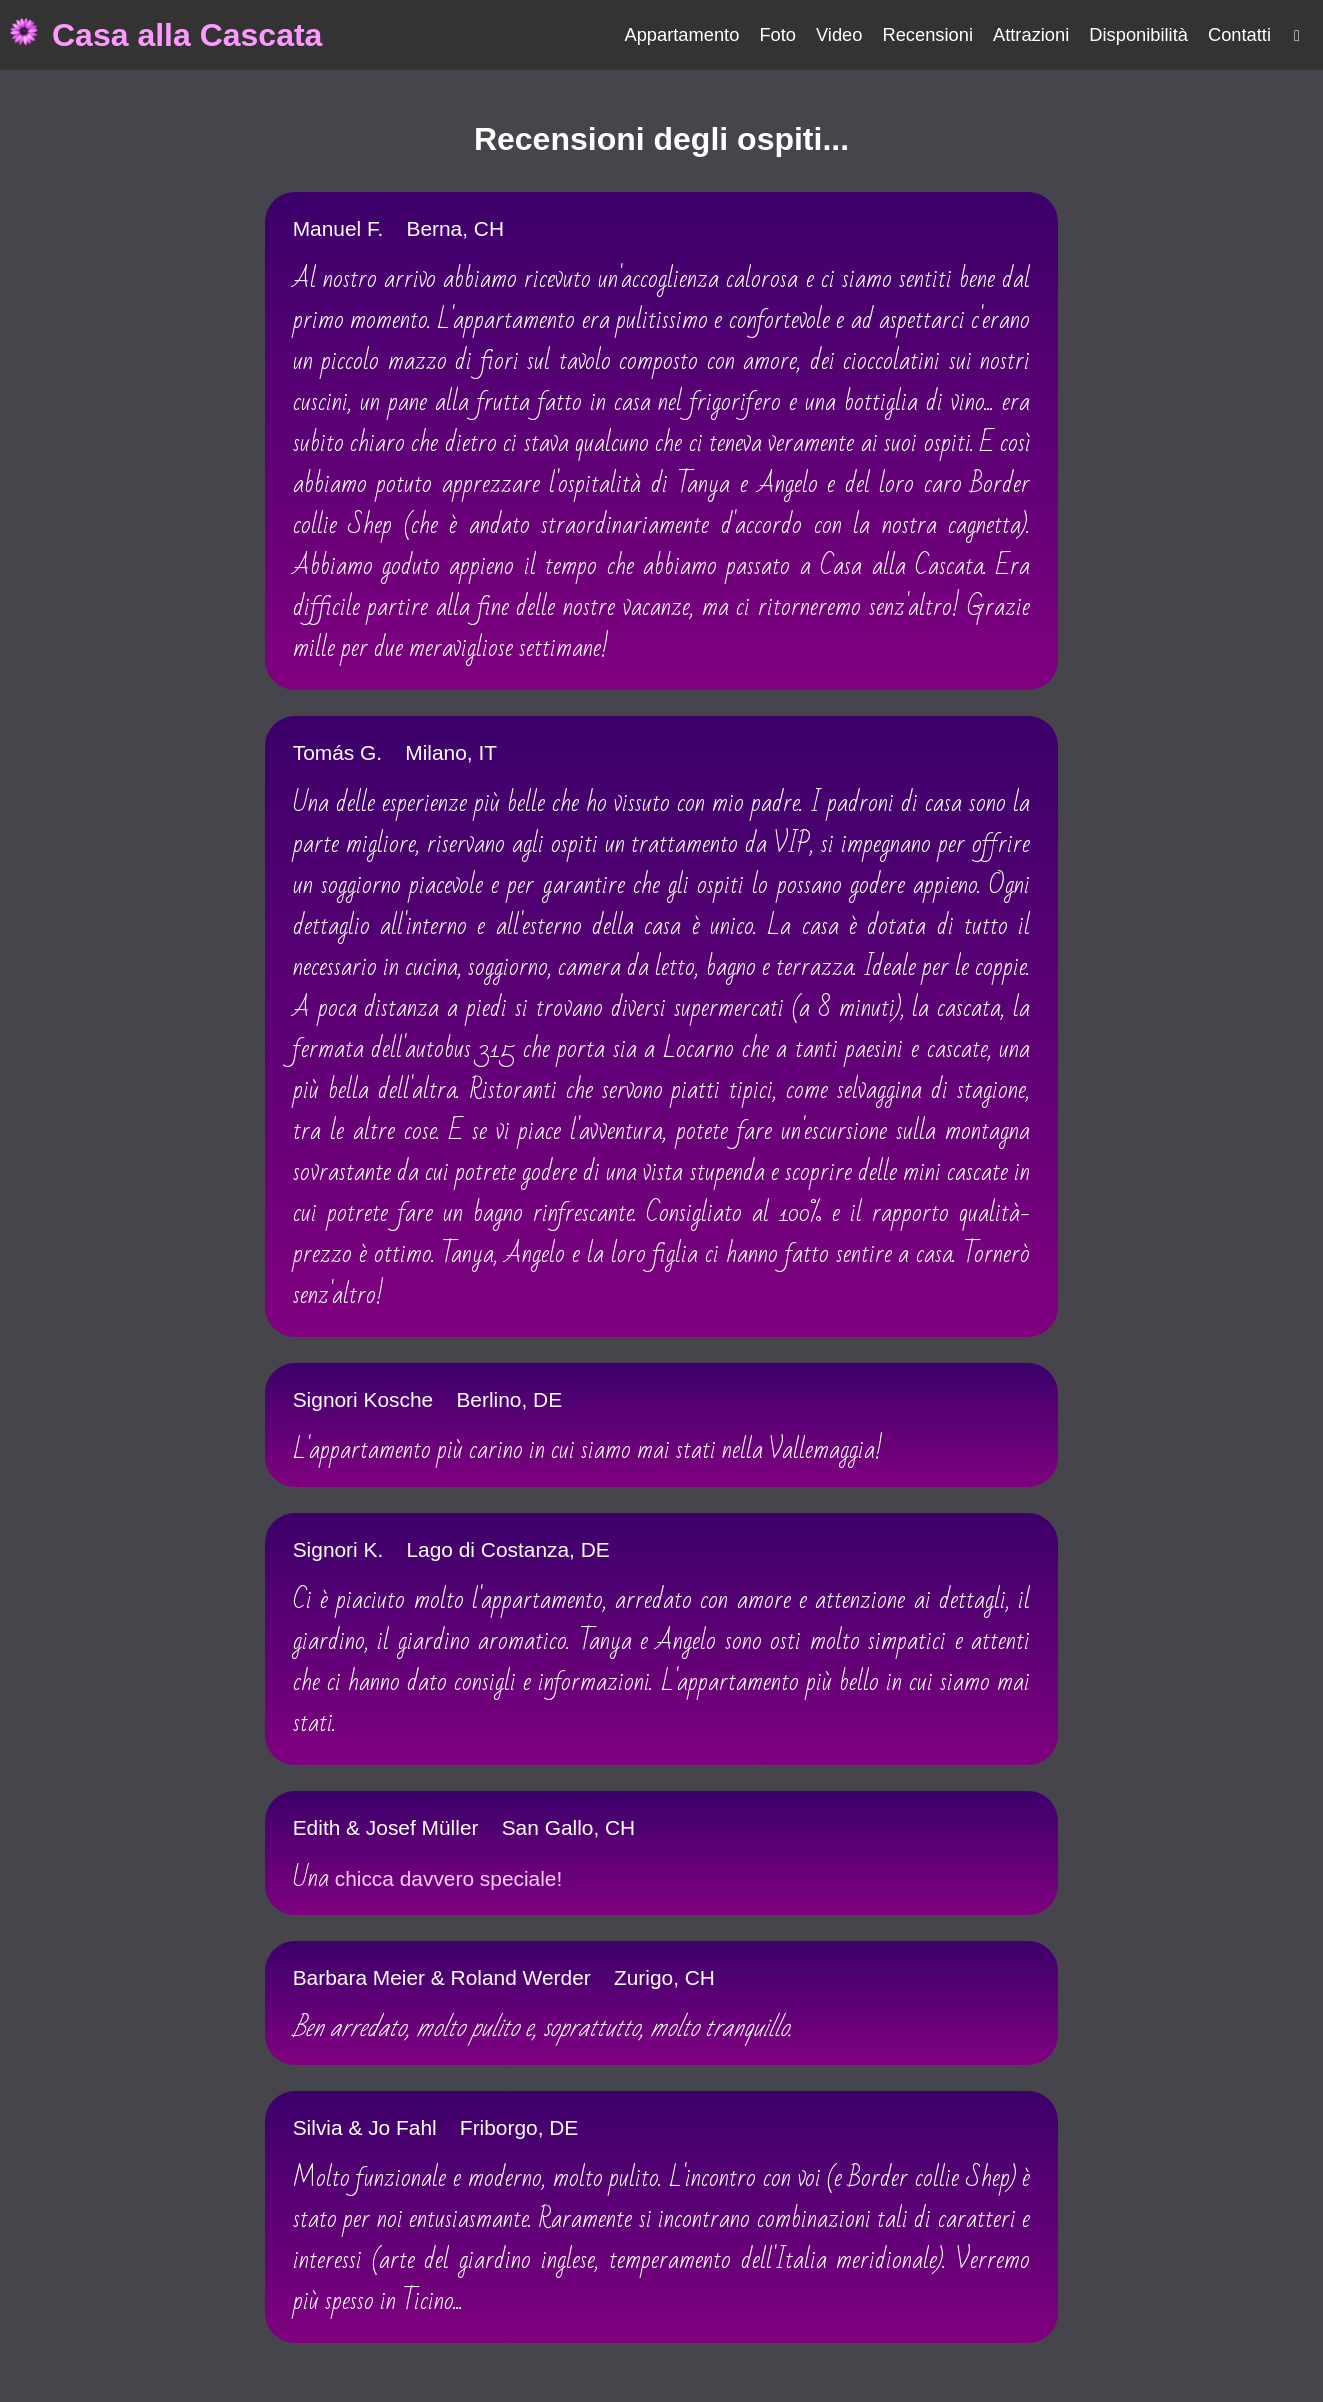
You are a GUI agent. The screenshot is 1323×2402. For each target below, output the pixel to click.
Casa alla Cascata (187, 35)
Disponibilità (1138, 34)
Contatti (1239, 34)
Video (839, 34)
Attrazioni (1031, 34)
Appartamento (681, 34)
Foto (777, 34)
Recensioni (927, 34)
